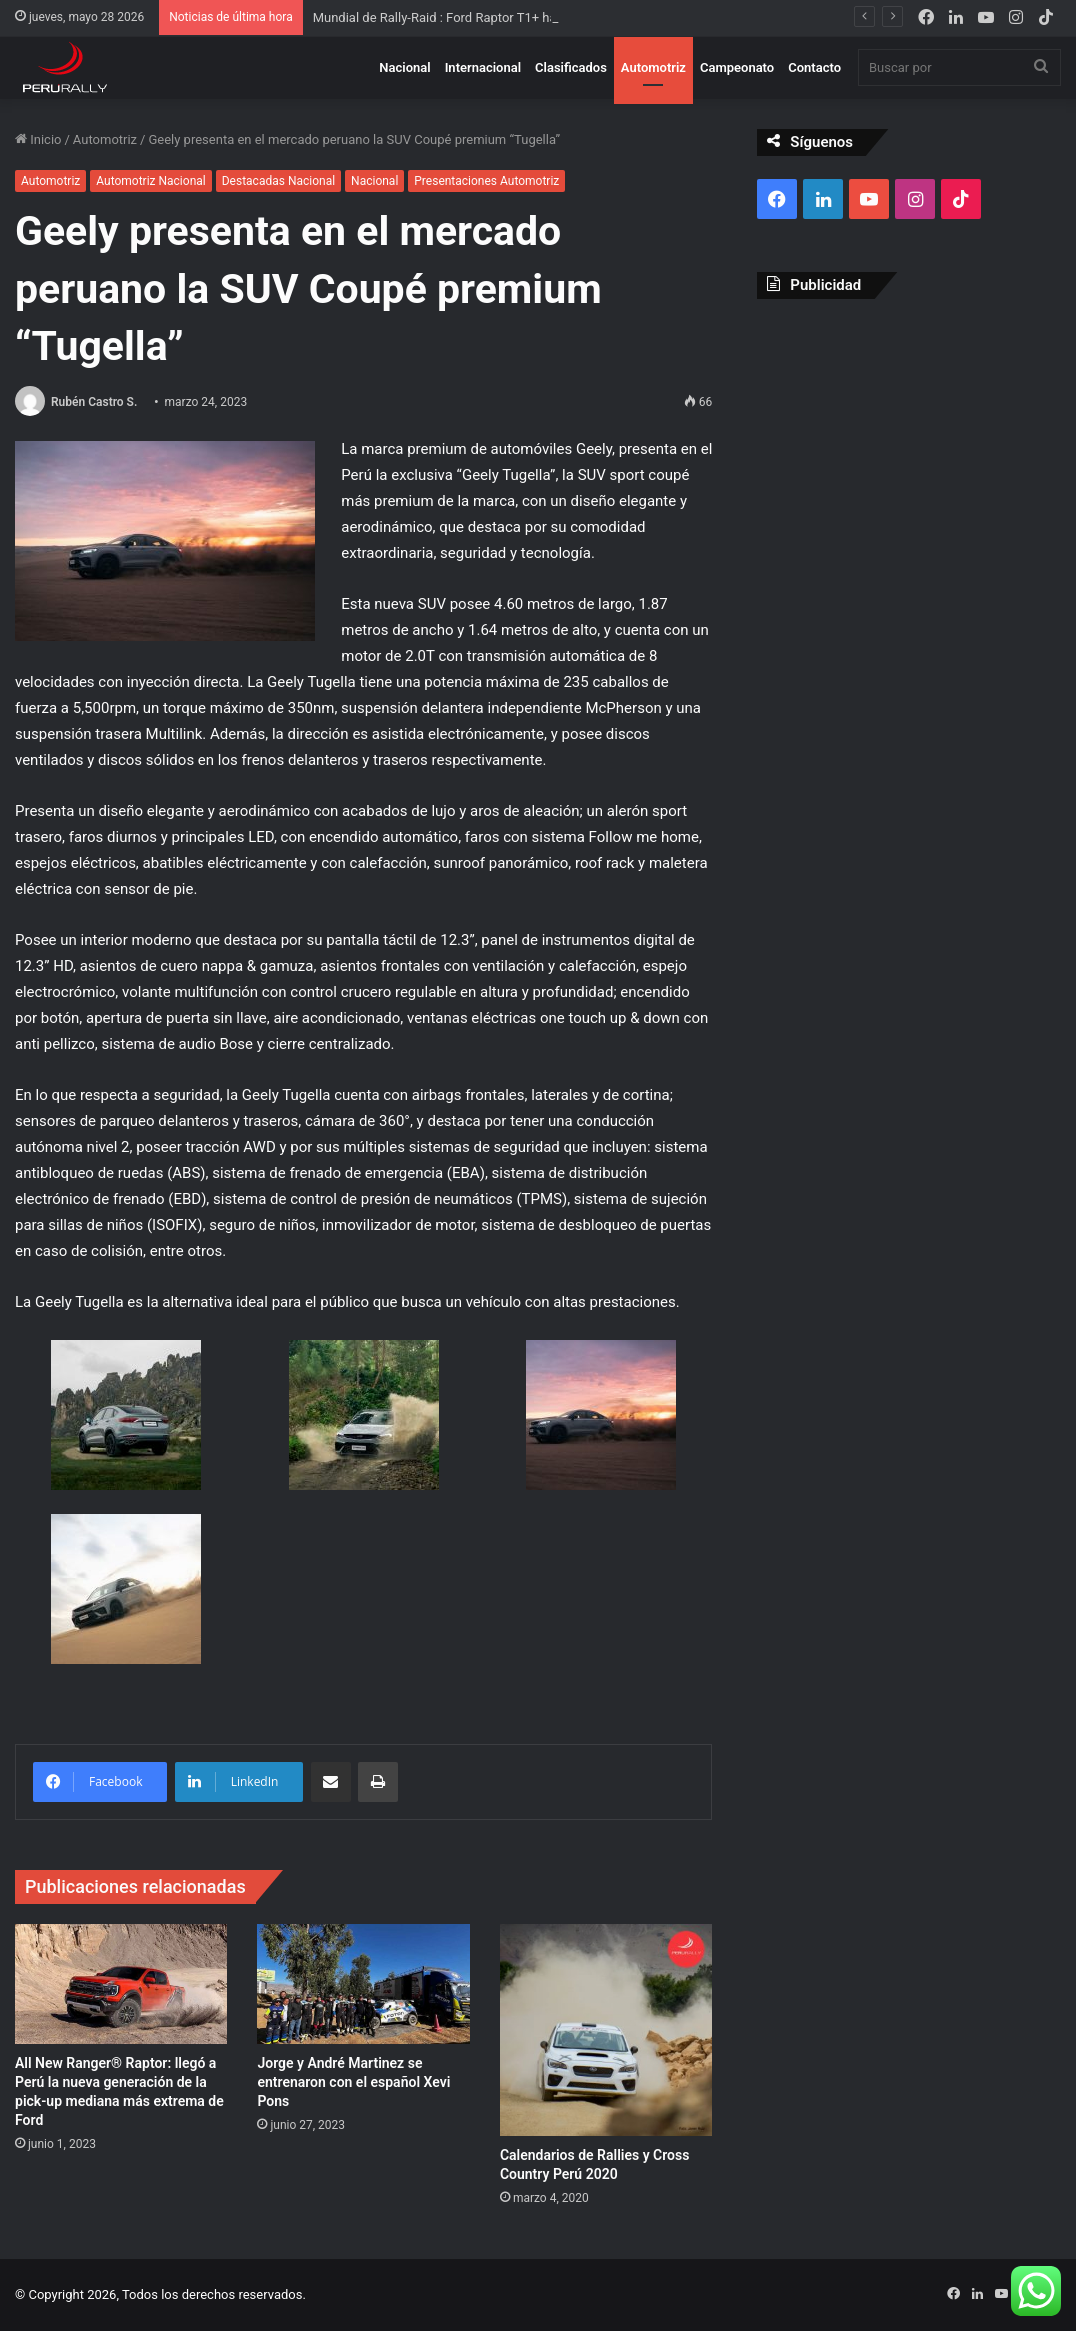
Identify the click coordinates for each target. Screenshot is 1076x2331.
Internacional (483, 67)
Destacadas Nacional (278, 181)
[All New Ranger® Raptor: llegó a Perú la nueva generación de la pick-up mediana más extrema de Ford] (121, 1984)
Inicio (38, 139)
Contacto (814, 67)
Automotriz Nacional (150, 181)
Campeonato (737, 67)
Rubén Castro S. (94, 402)
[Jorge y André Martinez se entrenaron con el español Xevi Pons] (363, 1984)
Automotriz (653, 67)
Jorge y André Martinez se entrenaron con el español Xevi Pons (353, 2082)
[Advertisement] (909, 444)
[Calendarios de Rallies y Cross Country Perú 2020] (606, 2030)
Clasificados (571, 67)
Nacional (404, 67)
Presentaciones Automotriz (486, 181)
